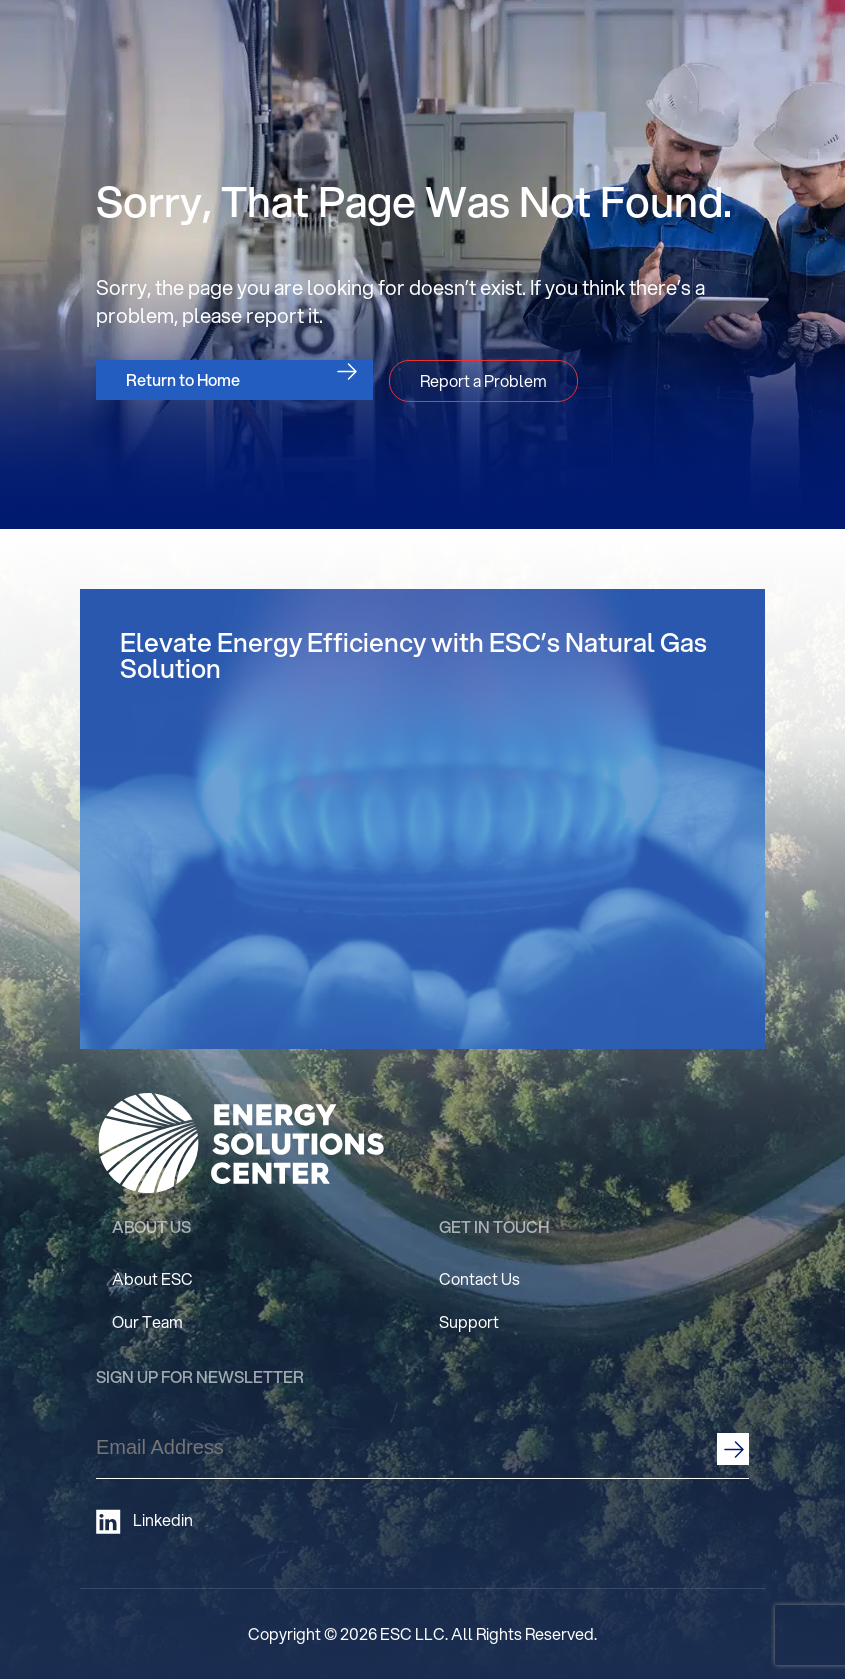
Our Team (147, 1321)
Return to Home (183, 379)
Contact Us (479, 1278)
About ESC (152, 1278)
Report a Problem (483, 380)
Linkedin (144, 1521)
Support (469, 1321)
